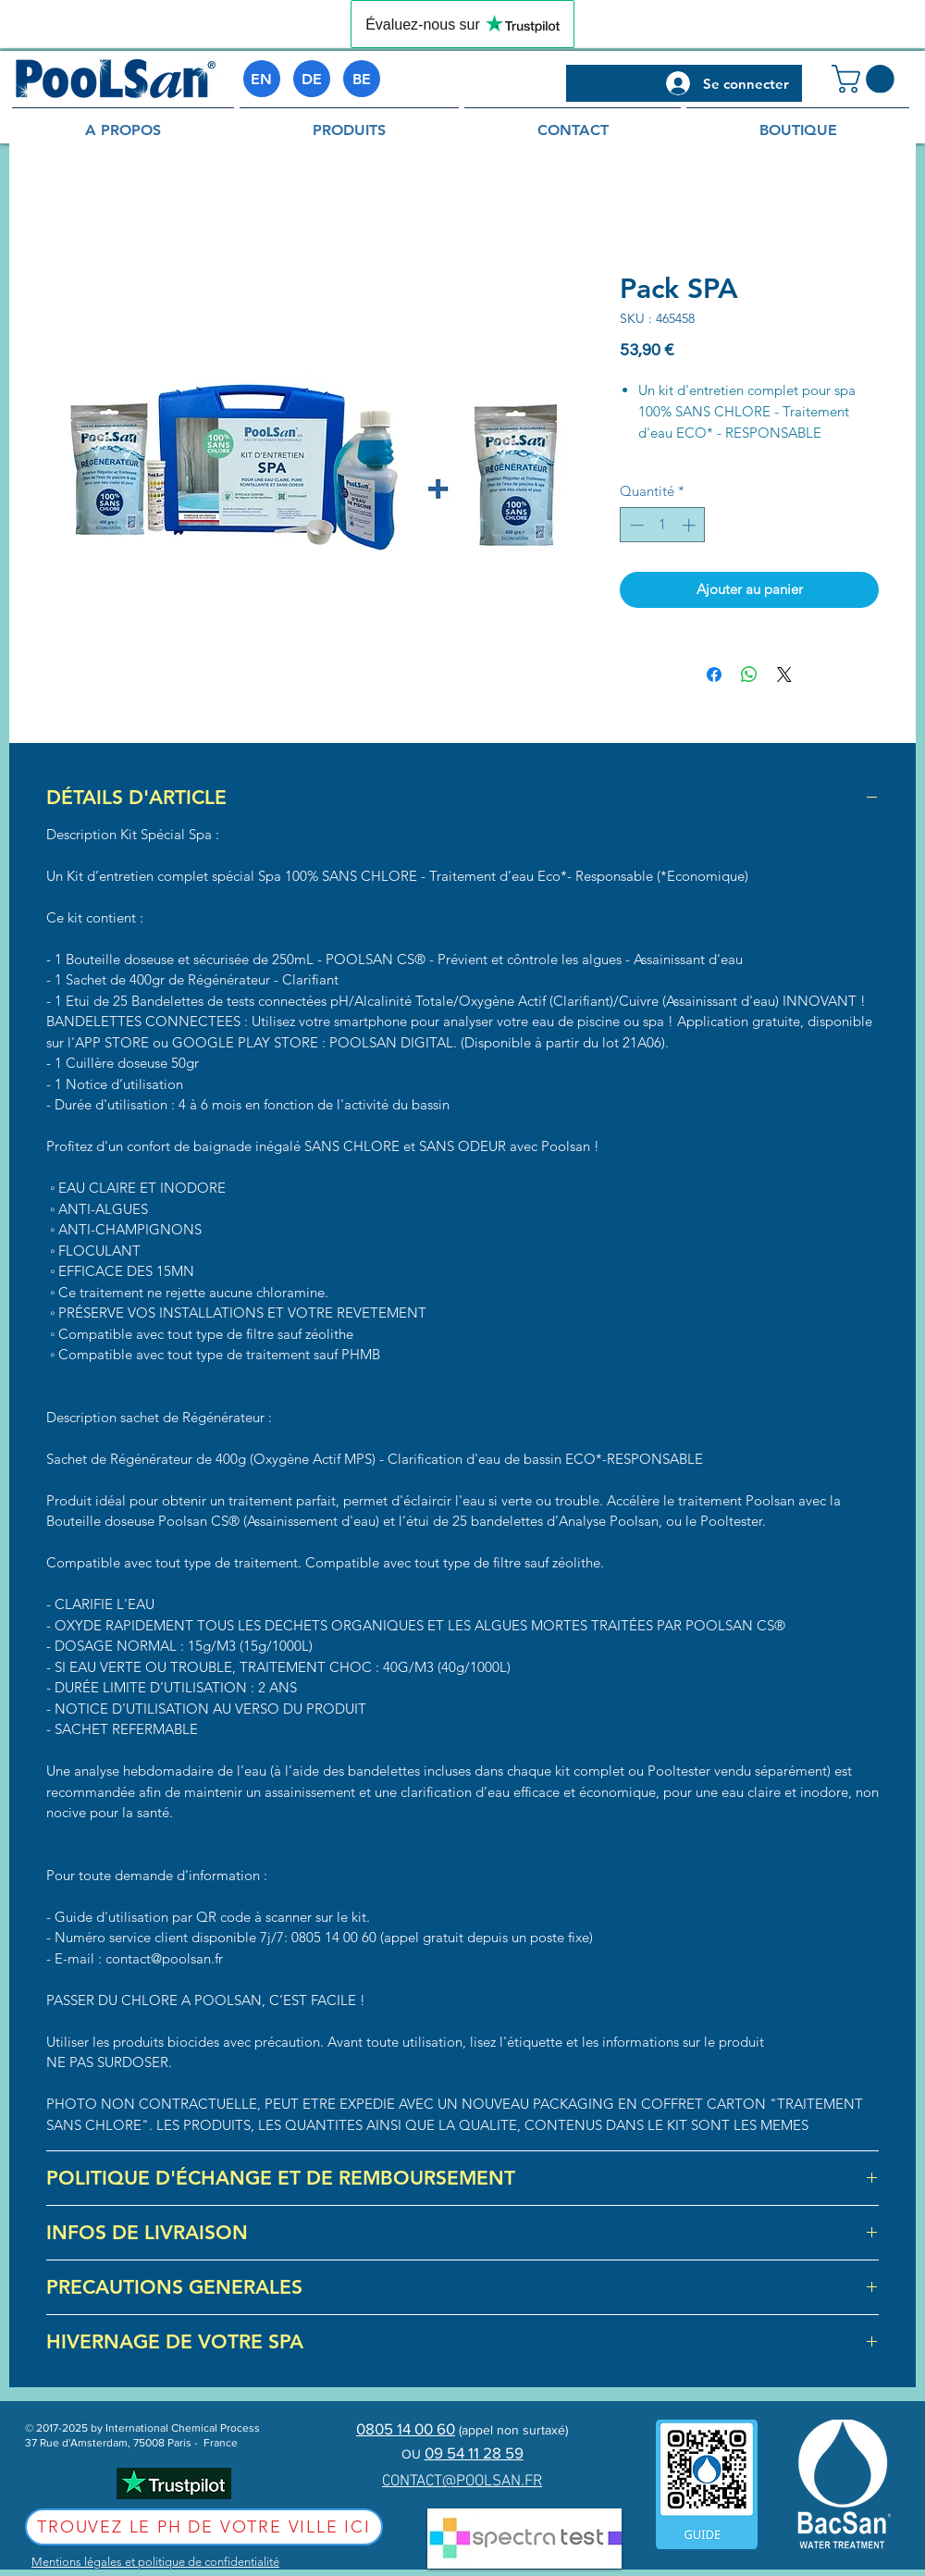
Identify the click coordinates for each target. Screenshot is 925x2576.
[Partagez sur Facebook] (714, 674)
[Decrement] (635, 525)
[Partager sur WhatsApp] (749, 674)
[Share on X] (784, 674)
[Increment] (690, 525)
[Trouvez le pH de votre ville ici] (204, 2526)
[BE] (361, 78)
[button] (866, 79)
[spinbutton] (663, 525)
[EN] (261, 78)
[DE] (311, 78)
